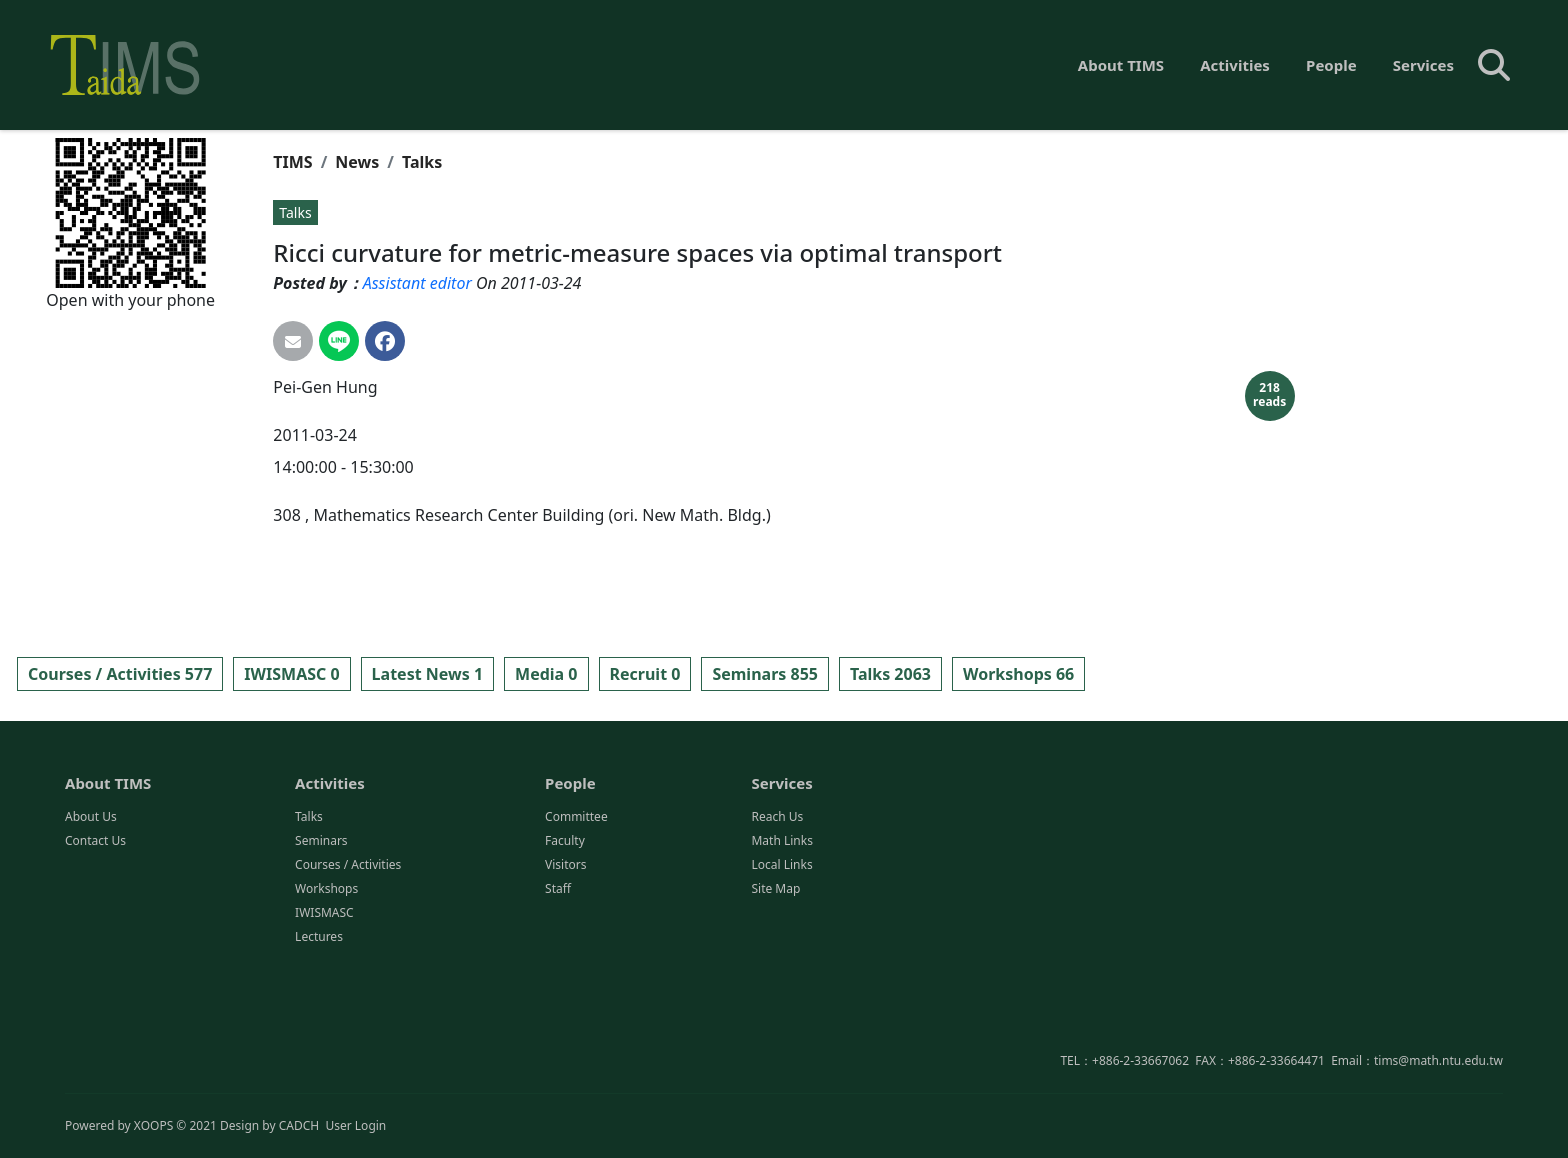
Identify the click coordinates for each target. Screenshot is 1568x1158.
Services (1423, 65)
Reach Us (777, 897)
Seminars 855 (765, 674)
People (1331, 65)
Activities (1235, 65)
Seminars (321, 921)
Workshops (326, 969)
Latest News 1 (427, 674)
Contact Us (95, 921)
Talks (422, 162)
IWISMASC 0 (291, 674)
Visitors (565, 945)
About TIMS (1121, 65)
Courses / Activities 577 (120, 674)
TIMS (292, 162)
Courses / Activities (348, 945)
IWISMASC (324, 993)
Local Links (781, 945)
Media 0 (546, 674)
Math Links (781, 921)
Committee (576, 897)
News (357, 162)
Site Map (775, 969)
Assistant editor (417, 283)
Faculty (565, 921)
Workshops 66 (1018, 674)
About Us (91, 897)
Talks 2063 (890, 674)
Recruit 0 (645, 674)
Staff (558, 969)
